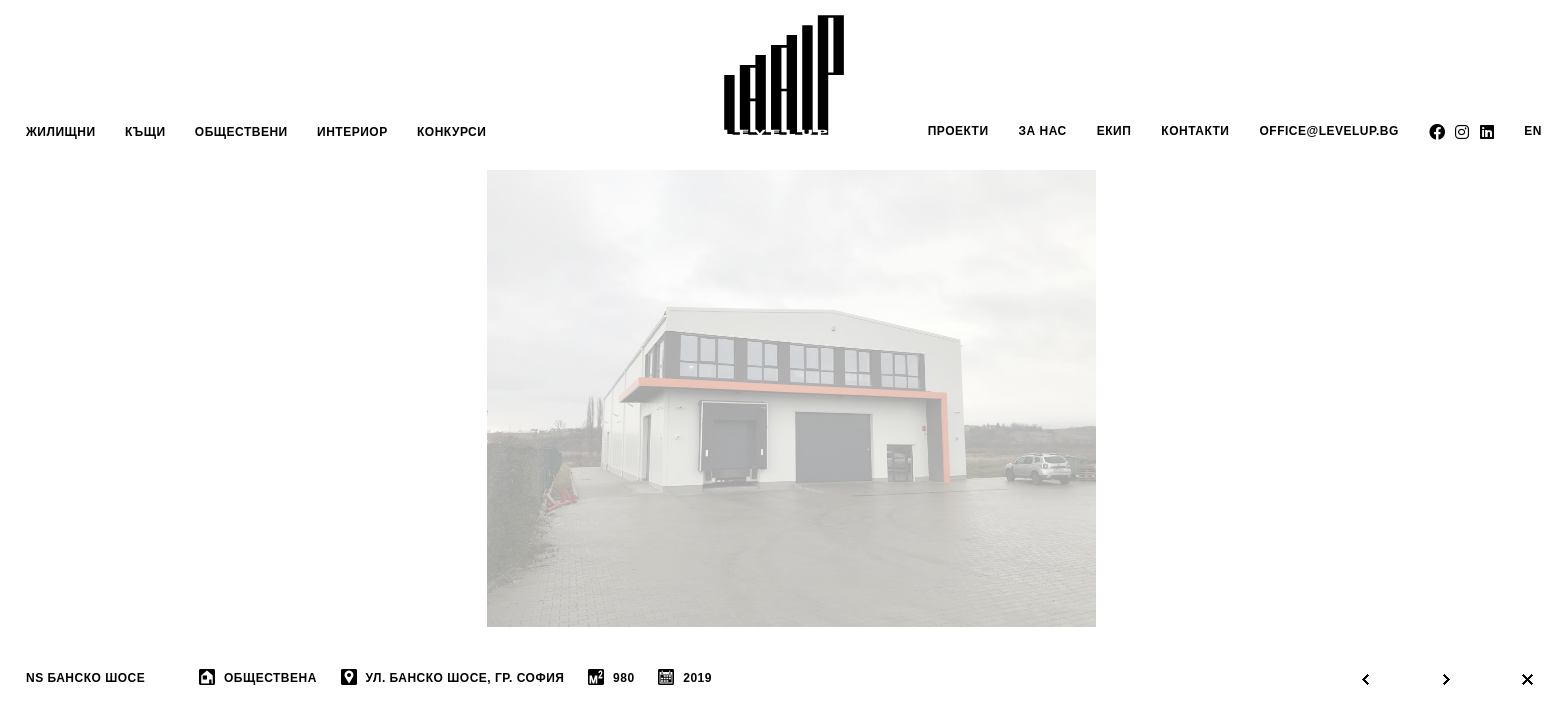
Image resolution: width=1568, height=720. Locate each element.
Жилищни (61, 132)
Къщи (145, 132)
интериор (352, 132)
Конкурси (451, 132)
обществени (241, 132)
